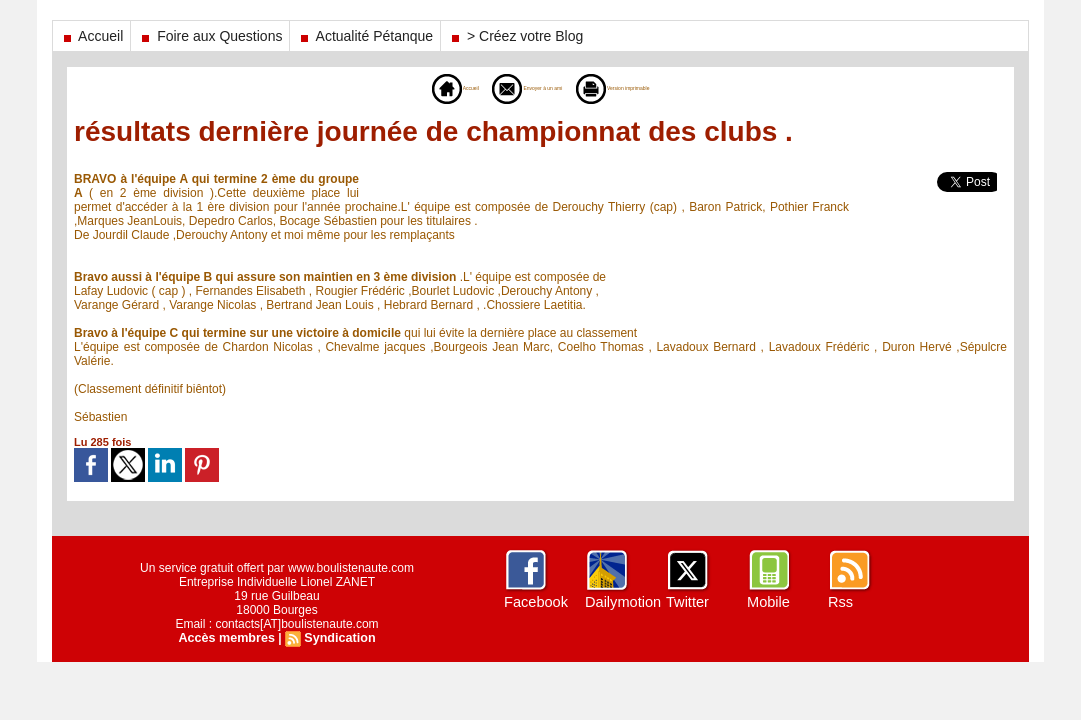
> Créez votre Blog (515, 36)
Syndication (338, 638)
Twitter (686, 602)
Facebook (534, 602)
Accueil (91, 36)
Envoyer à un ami (508, 88)
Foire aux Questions (210, 36)
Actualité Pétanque (365, 36)
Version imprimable (652, 88)
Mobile (767, 602)
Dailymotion (621, 602)
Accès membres (228, 638)
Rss (840, 602)
